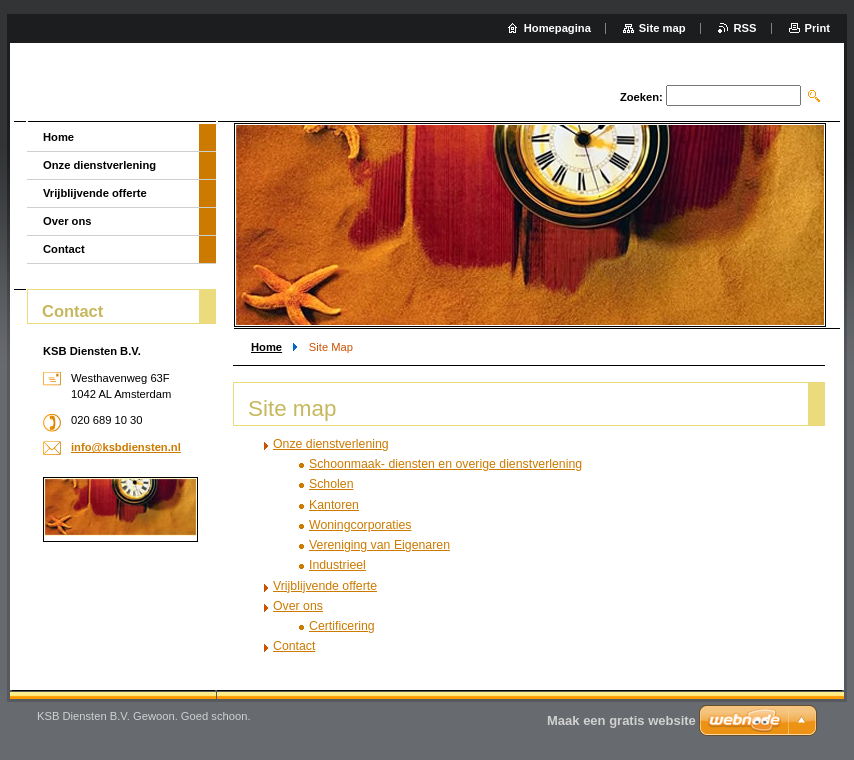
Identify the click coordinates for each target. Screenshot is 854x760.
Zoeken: (641, 97)
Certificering (342, 626)
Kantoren (334, 505)
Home (266, 347)
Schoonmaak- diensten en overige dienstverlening (445, 464)
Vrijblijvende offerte (325, 586)
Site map (662, 28)
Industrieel (337, 565)
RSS (745, 28)
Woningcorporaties (360, 525)
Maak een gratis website (621, 720)
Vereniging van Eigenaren (379, 545)
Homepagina (557, 28)
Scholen (331, 484)
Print (817, 28)
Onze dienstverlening (331, 444)
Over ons (298, 606)
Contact (294, 646)
